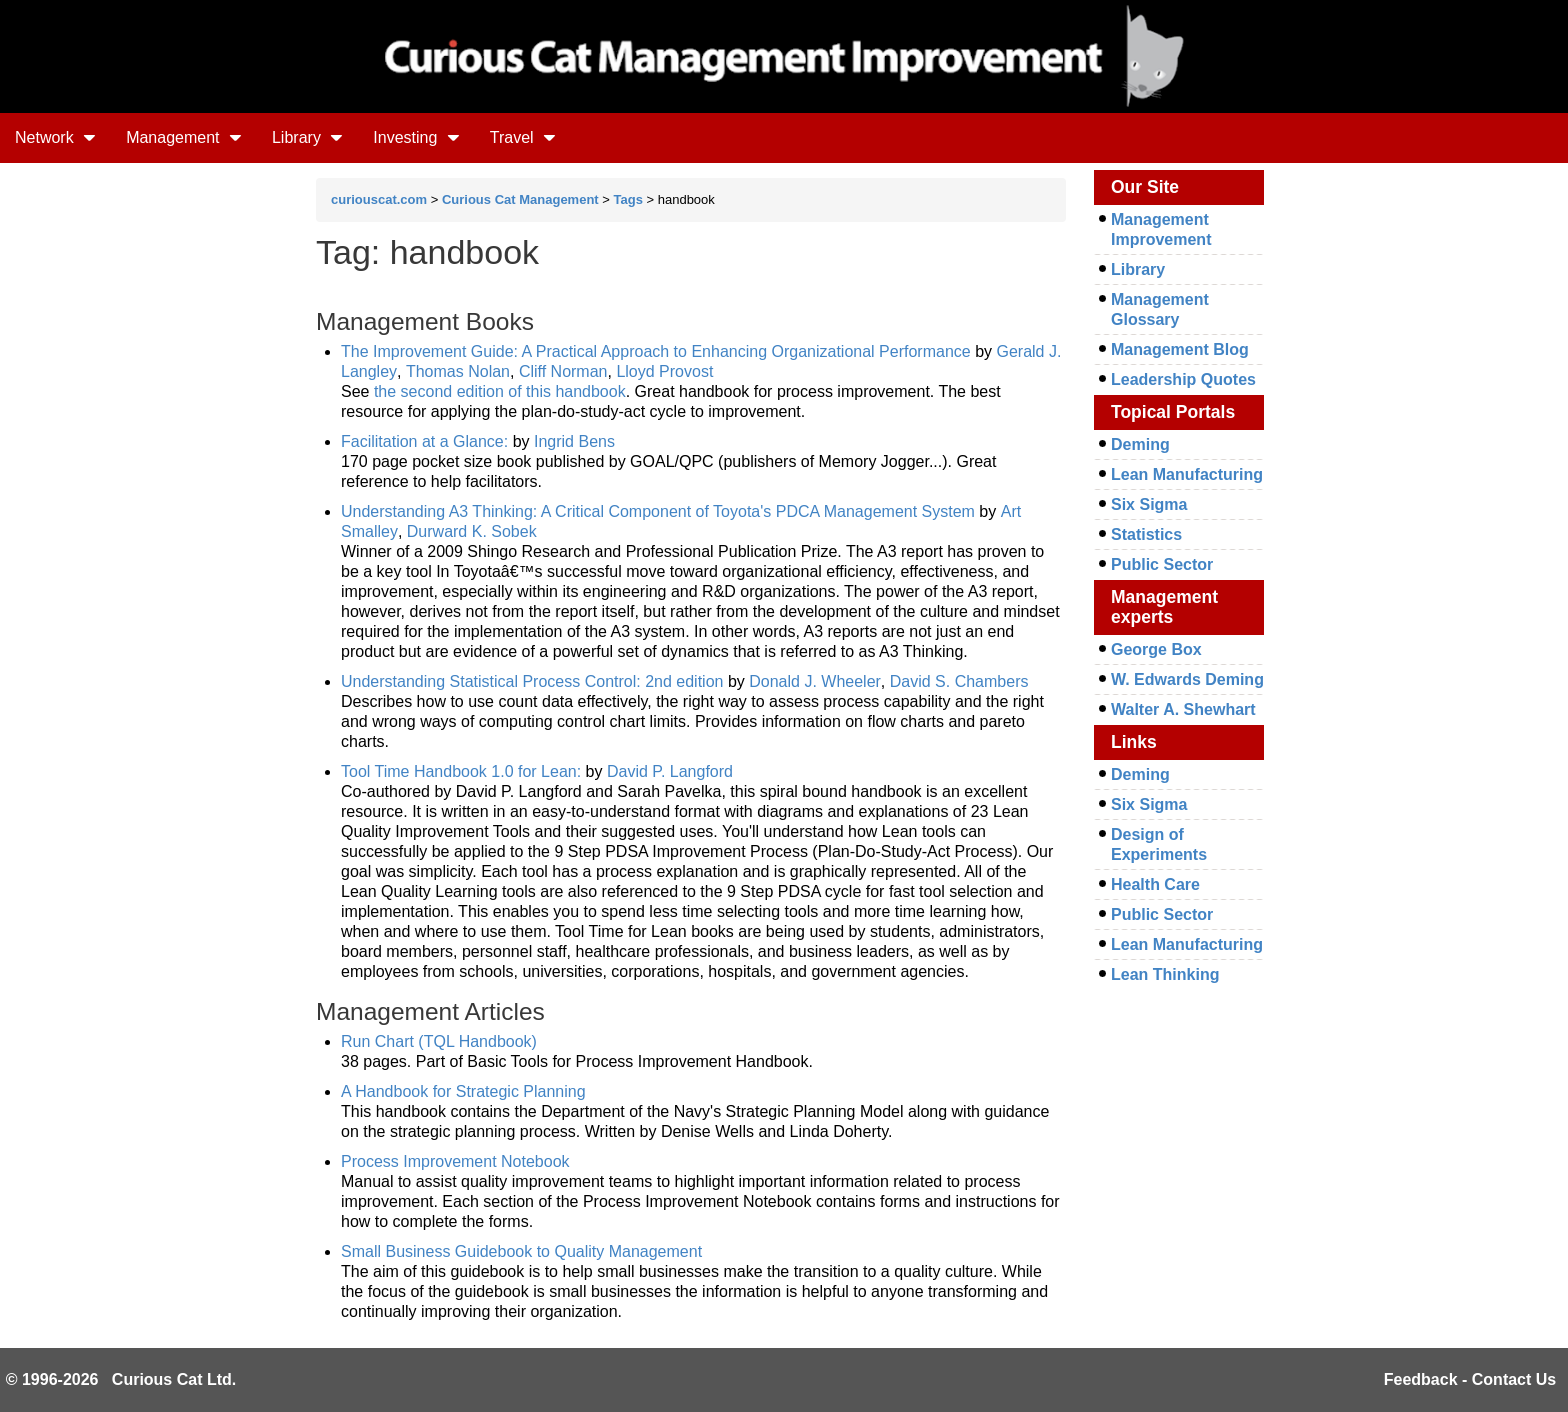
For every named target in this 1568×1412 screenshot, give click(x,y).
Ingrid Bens (574, 441)
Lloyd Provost (664, 371)
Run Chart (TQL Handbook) (439, 1041)
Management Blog (1180, 349)
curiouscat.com (379, 199)
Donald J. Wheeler (815, 681)
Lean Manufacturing (1187, 474)
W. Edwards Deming (1187, 679)
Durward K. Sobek (472, 531)
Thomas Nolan (458, 371)
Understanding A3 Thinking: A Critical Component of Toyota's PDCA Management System (658, 511)
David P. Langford (670, 771)
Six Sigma (1149, 504)
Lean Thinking (1165, 974)
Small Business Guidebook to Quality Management (521, 1251)
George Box (1156, 649)
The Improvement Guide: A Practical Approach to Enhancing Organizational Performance (656, 351)
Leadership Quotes (1183, 379)
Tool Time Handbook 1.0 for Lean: (463, 771)
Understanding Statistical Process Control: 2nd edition (532, 681)
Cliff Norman (563, 371)
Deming (1140, 444)
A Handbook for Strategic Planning (463, 1091)
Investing (416, 137)
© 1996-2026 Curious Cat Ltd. (121, 1379)
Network (55, 137)
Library (307, 137)
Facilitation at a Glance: (427, 441)
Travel (523, 137)
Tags (628, 199)
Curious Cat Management (520, 199)
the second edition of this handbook (500, 391)
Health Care (1155, 884)
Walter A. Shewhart (1183, 709)
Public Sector (1162, 564)
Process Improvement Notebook (455, 1161)
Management (184, 137)
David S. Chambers (959, 681)
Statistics (1146, 534)
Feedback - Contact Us (1470, 1379)
